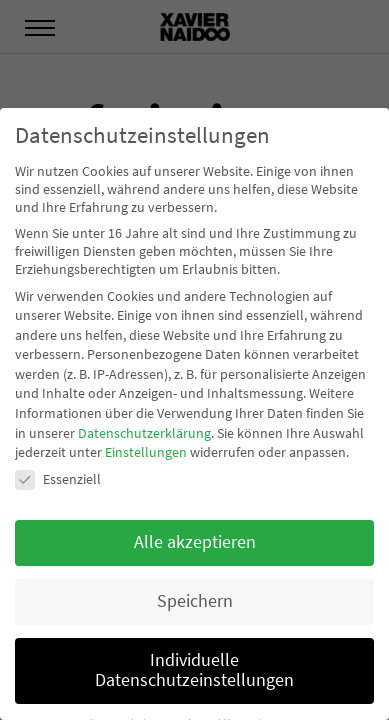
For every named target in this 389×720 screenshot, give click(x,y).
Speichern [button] (195, 601)
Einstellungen (146, 452)
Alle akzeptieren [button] (195, 542)
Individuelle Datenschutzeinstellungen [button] (194, 670)
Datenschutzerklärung (144, 433)
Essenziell (58, 479)
